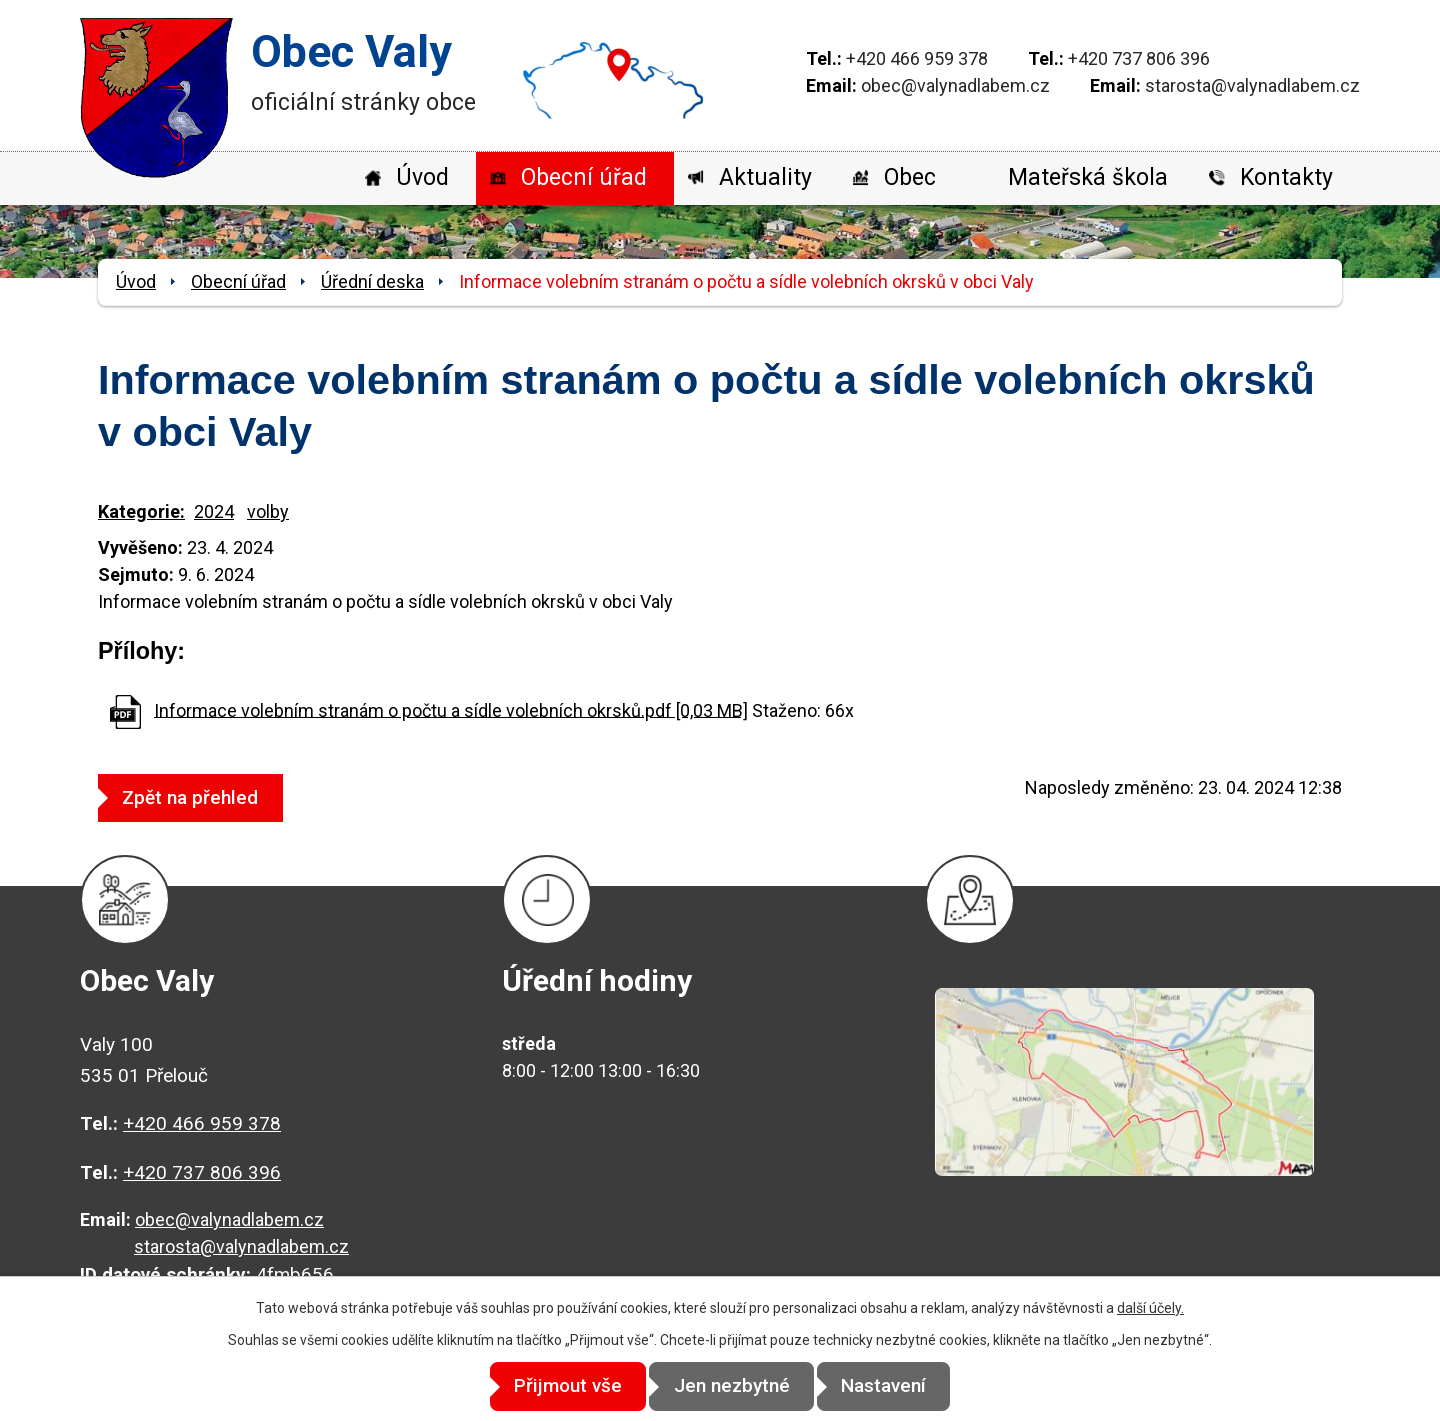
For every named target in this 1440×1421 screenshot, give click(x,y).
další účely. (1150, 1309)
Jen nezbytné (732, 1386)
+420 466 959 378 (917, 58)
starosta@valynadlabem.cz (1252, 85)
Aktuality (765, 177)
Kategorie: (141, 511)
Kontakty (1286, 177)
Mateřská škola (1088, 177)
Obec (910, 177)
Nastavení (900, 1386)
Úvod (422, 177)
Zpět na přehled (199, 797)
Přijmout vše (552, 1386)
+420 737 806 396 (1139, 58)
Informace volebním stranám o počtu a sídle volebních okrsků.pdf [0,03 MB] (451, 709)
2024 (214, 511)
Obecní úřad (584, 177)
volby (268, 511)
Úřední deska (372, 281)
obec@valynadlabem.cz (955, 85)
